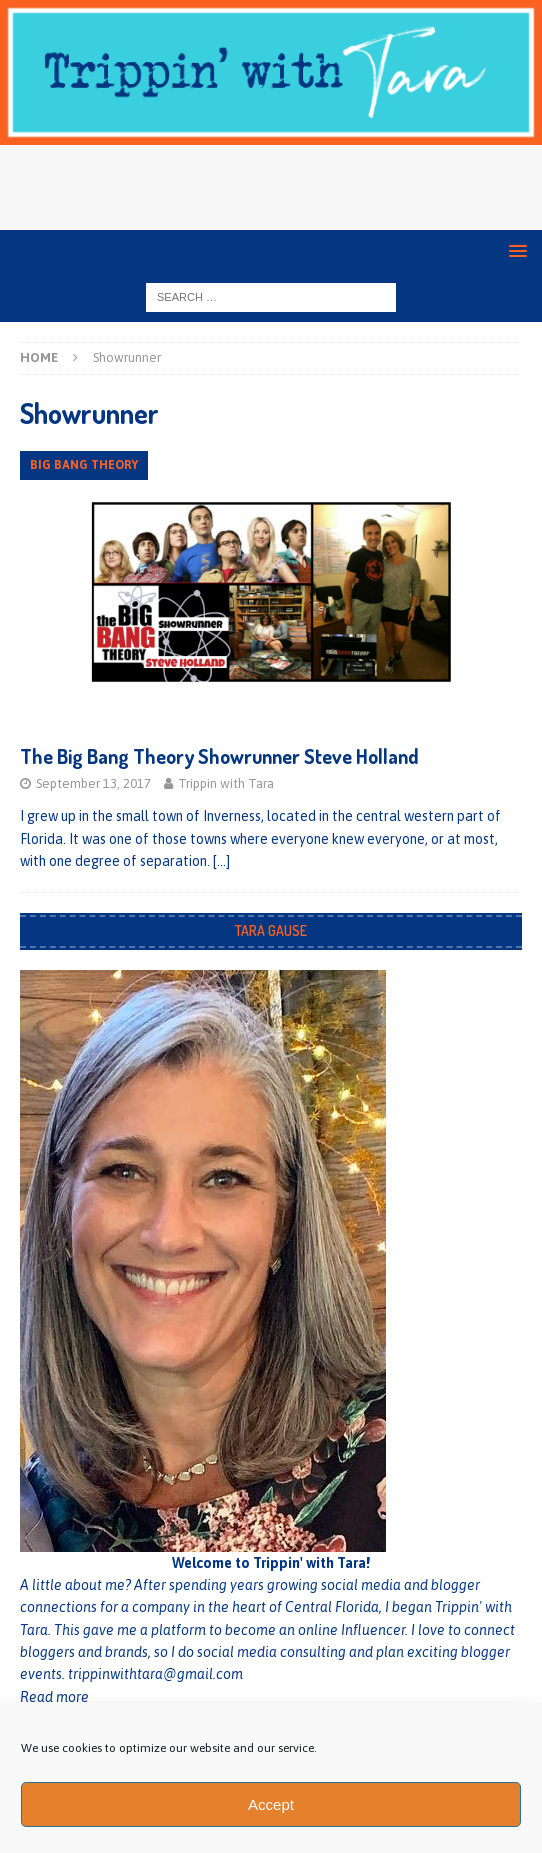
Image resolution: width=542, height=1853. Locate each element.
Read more (54, 1697)
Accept (271, 1804)
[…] (221, 861)
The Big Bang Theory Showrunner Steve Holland (219, 756)
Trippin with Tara (226, 783)
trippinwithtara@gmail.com (155, 1674)
